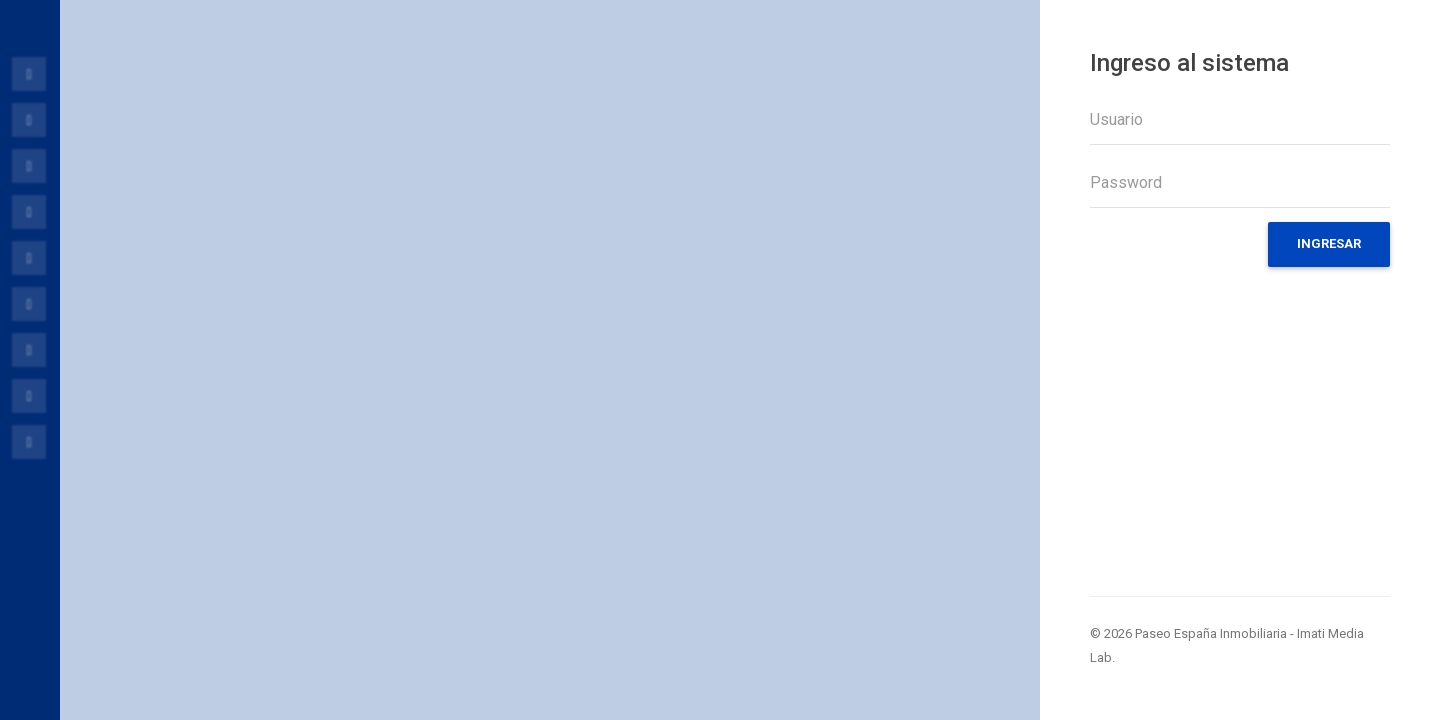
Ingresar (1329, 243)
